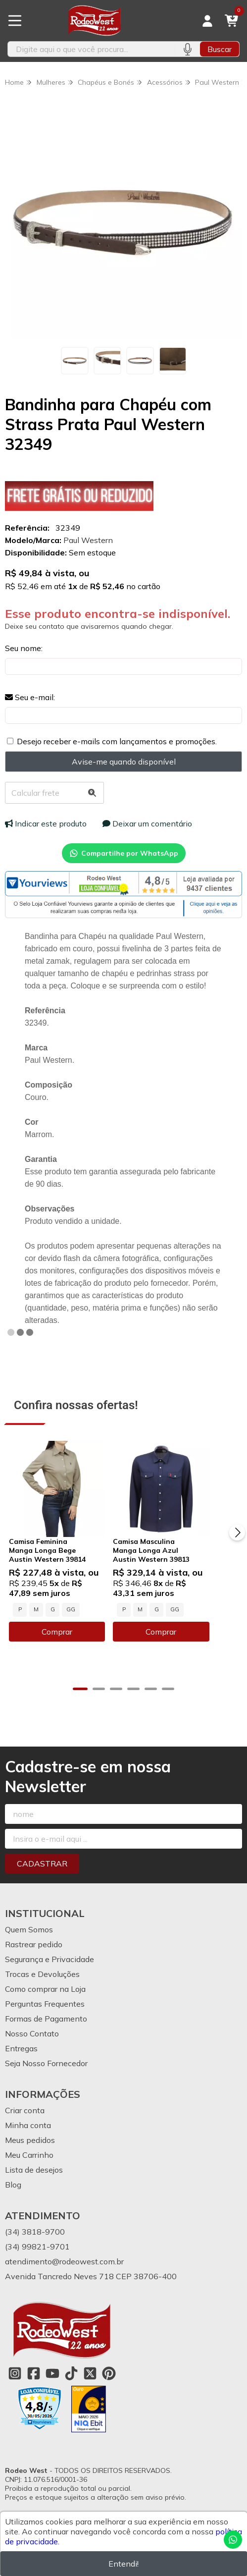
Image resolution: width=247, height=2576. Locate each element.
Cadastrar (42, 1861)
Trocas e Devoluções (42, 1972)
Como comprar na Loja (45, 1987)
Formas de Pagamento (46, 2017)
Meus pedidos (30, 2138)
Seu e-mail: (30, 697)
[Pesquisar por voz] (187, 49)
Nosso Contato (32, 2031)
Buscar (219, 49)
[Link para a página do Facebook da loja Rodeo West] (34, 2371)
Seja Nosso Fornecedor (46, 2061)
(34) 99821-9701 (37, 2244)
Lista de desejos (34, 2168)
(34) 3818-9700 (35, 2230)
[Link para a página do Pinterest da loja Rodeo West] (109, 2371)
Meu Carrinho (29, 2153)
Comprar (64, 1646)
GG (70, 1624)
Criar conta (25, 2108)
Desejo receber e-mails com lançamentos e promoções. (117, 741)
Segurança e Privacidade (49, 1957)
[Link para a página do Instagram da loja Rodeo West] (15, 2371)
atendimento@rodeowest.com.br (64, 2259)
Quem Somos (29, 1927)
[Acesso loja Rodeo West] (207, 20)
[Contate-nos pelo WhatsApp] (233, 2539)
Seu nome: (24, 648)
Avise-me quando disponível (124, 762)
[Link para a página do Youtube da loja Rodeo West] (52, 2371)
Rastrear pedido (33, 1942)
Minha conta (28, 2123)
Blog (13, 2183)
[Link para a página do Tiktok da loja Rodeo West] (71, 2371)
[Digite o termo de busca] (91, 49)
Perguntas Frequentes (45, 2002)
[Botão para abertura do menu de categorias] (14, 20)
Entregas (21, 2046)
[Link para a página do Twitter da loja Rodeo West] (90, 2371)
